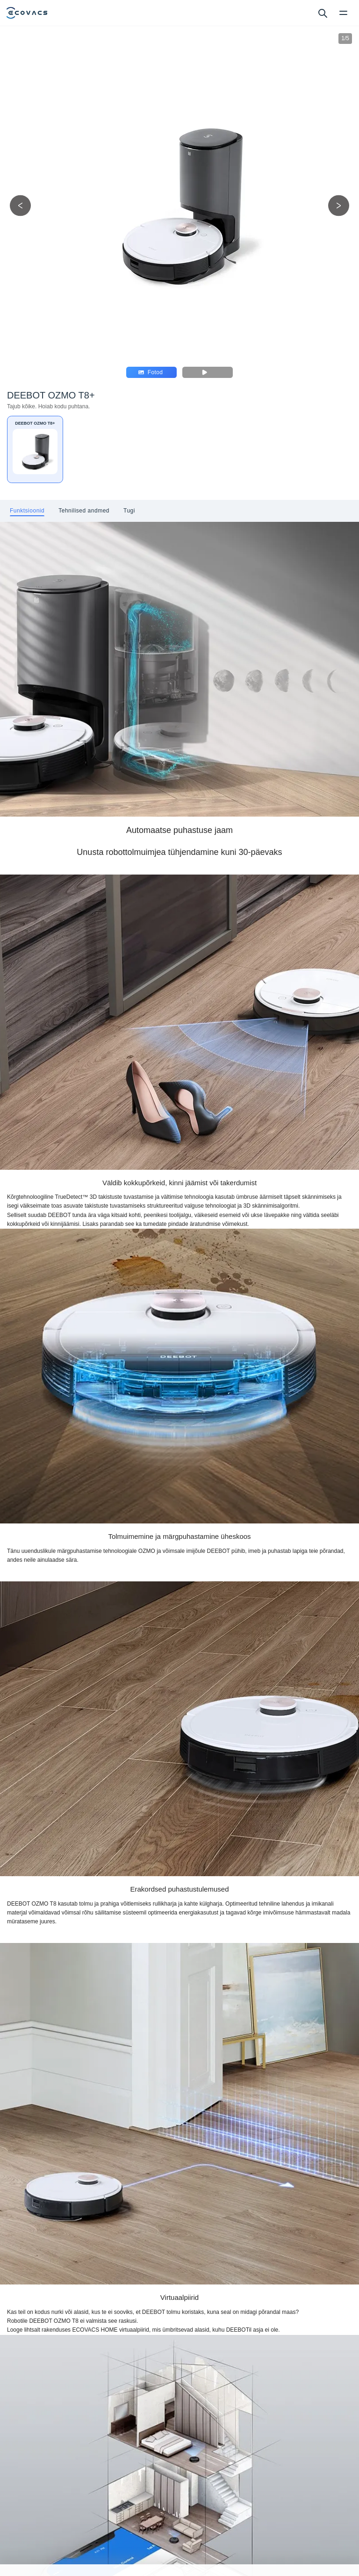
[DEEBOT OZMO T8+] (35, 449)
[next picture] (338, 205)
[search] (322, 13)
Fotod (150, 372)
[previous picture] (20, 205)
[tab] (27, 510)
